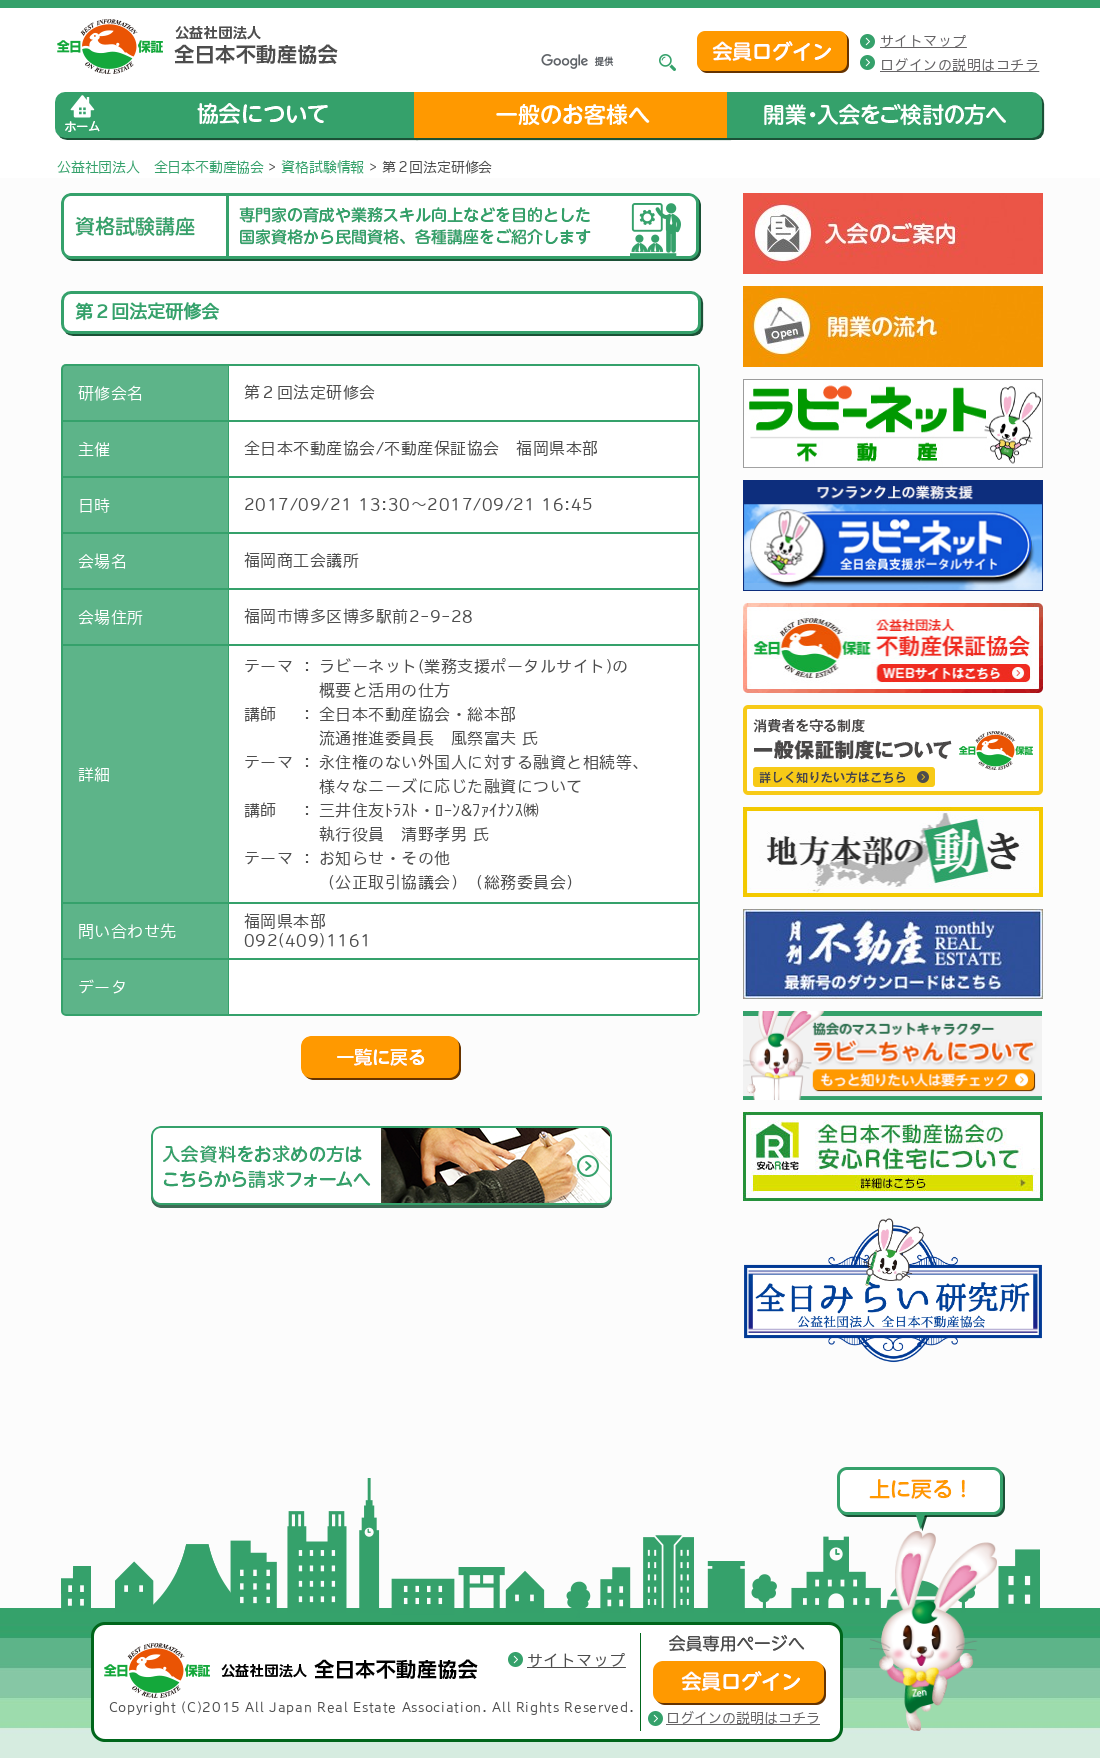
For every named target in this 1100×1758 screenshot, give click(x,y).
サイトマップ (923, 41)
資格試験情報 (322, 167)
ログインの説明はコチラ (959, 65)
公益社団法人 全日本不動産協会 (160, 167)
